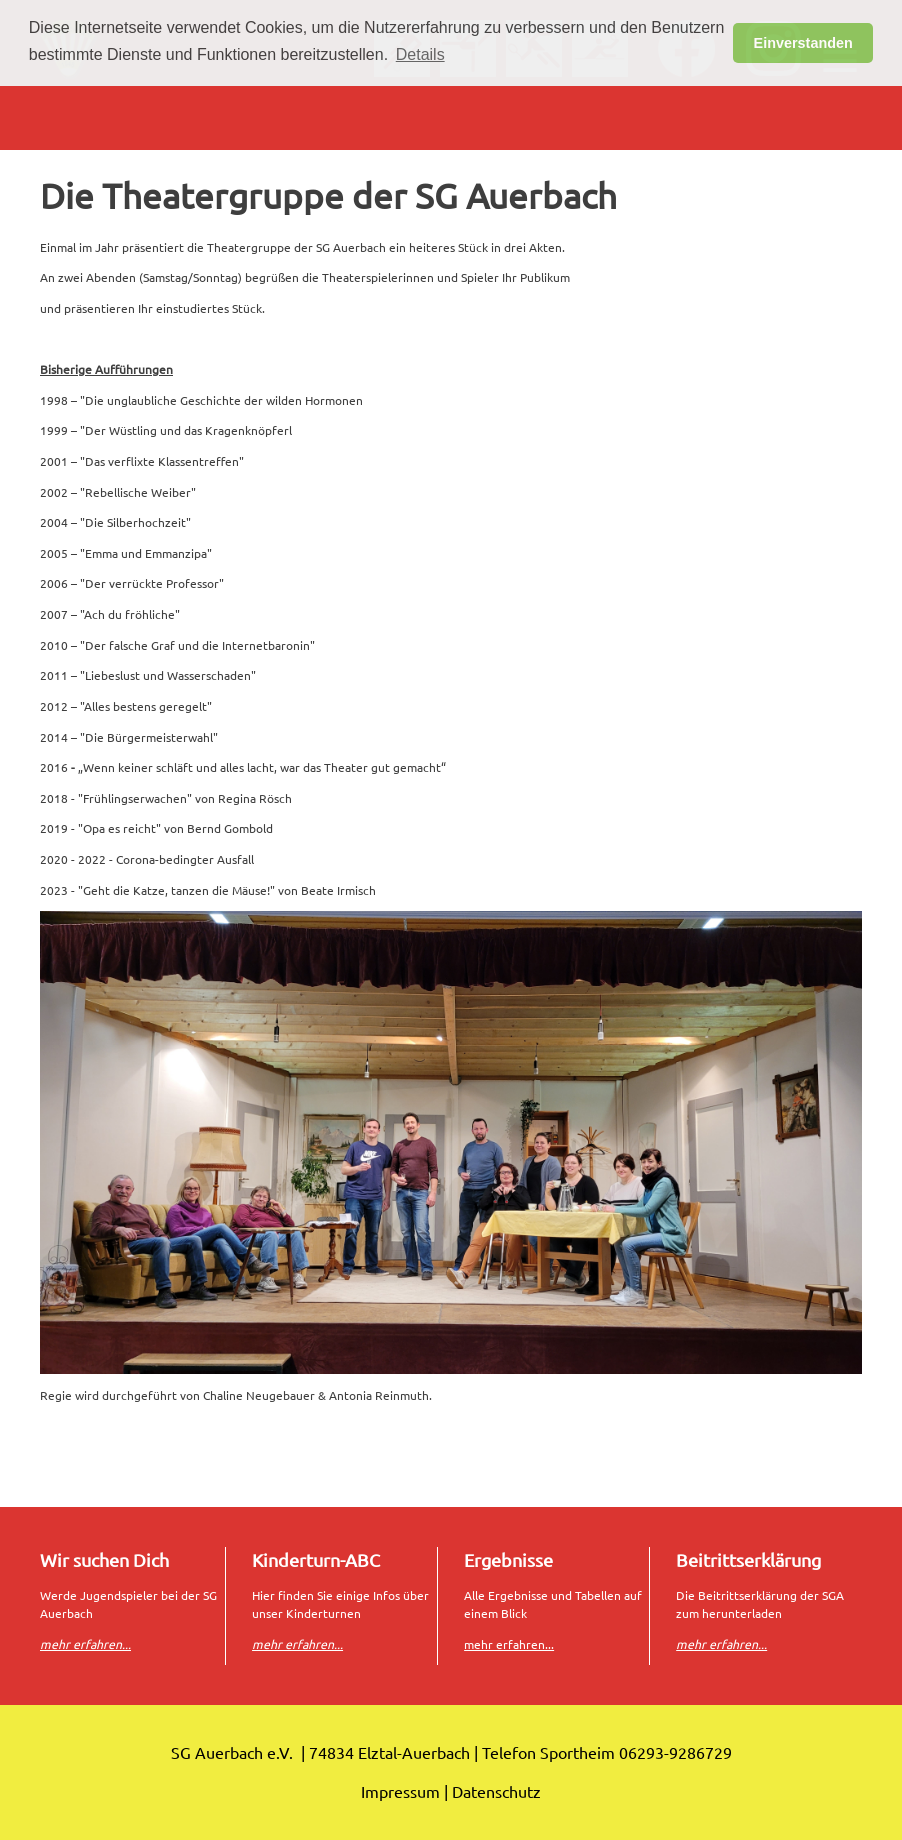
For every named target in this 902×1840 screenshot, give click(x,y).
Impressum (400, 1791)
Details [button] (420, 54)
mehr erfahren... (509, 1644)
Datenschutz (496, 1791)
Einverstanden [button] (803, 43)
